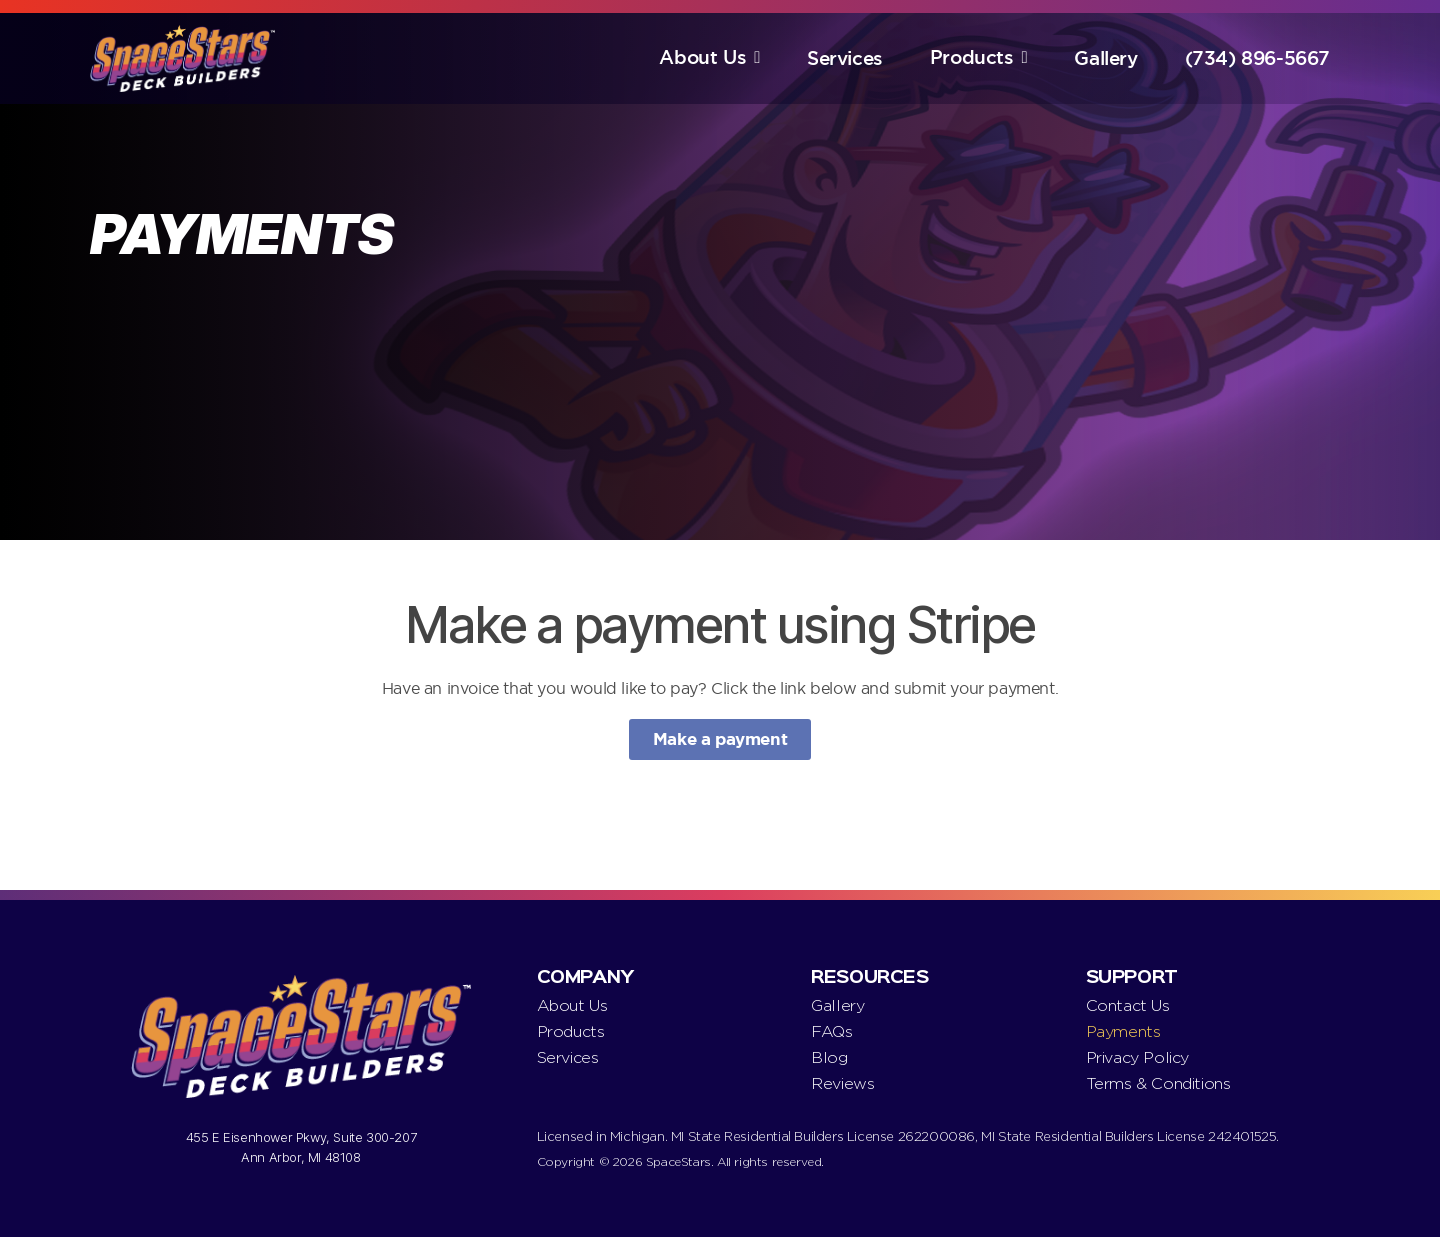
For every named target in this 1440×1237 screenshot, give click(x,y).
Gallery (1105, 58)
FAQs (831, 1031)
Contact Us (1128, 1005)
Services (845, 58)
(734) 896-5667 (1257, 58)
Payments (1123, 1031)
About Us (702, 57)
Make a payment (720, 739)
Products (972, 57)
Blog (829, 1057)
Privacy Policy (1137, 1057)
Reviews (842, 1083)
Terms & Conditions (1158, 1083)
